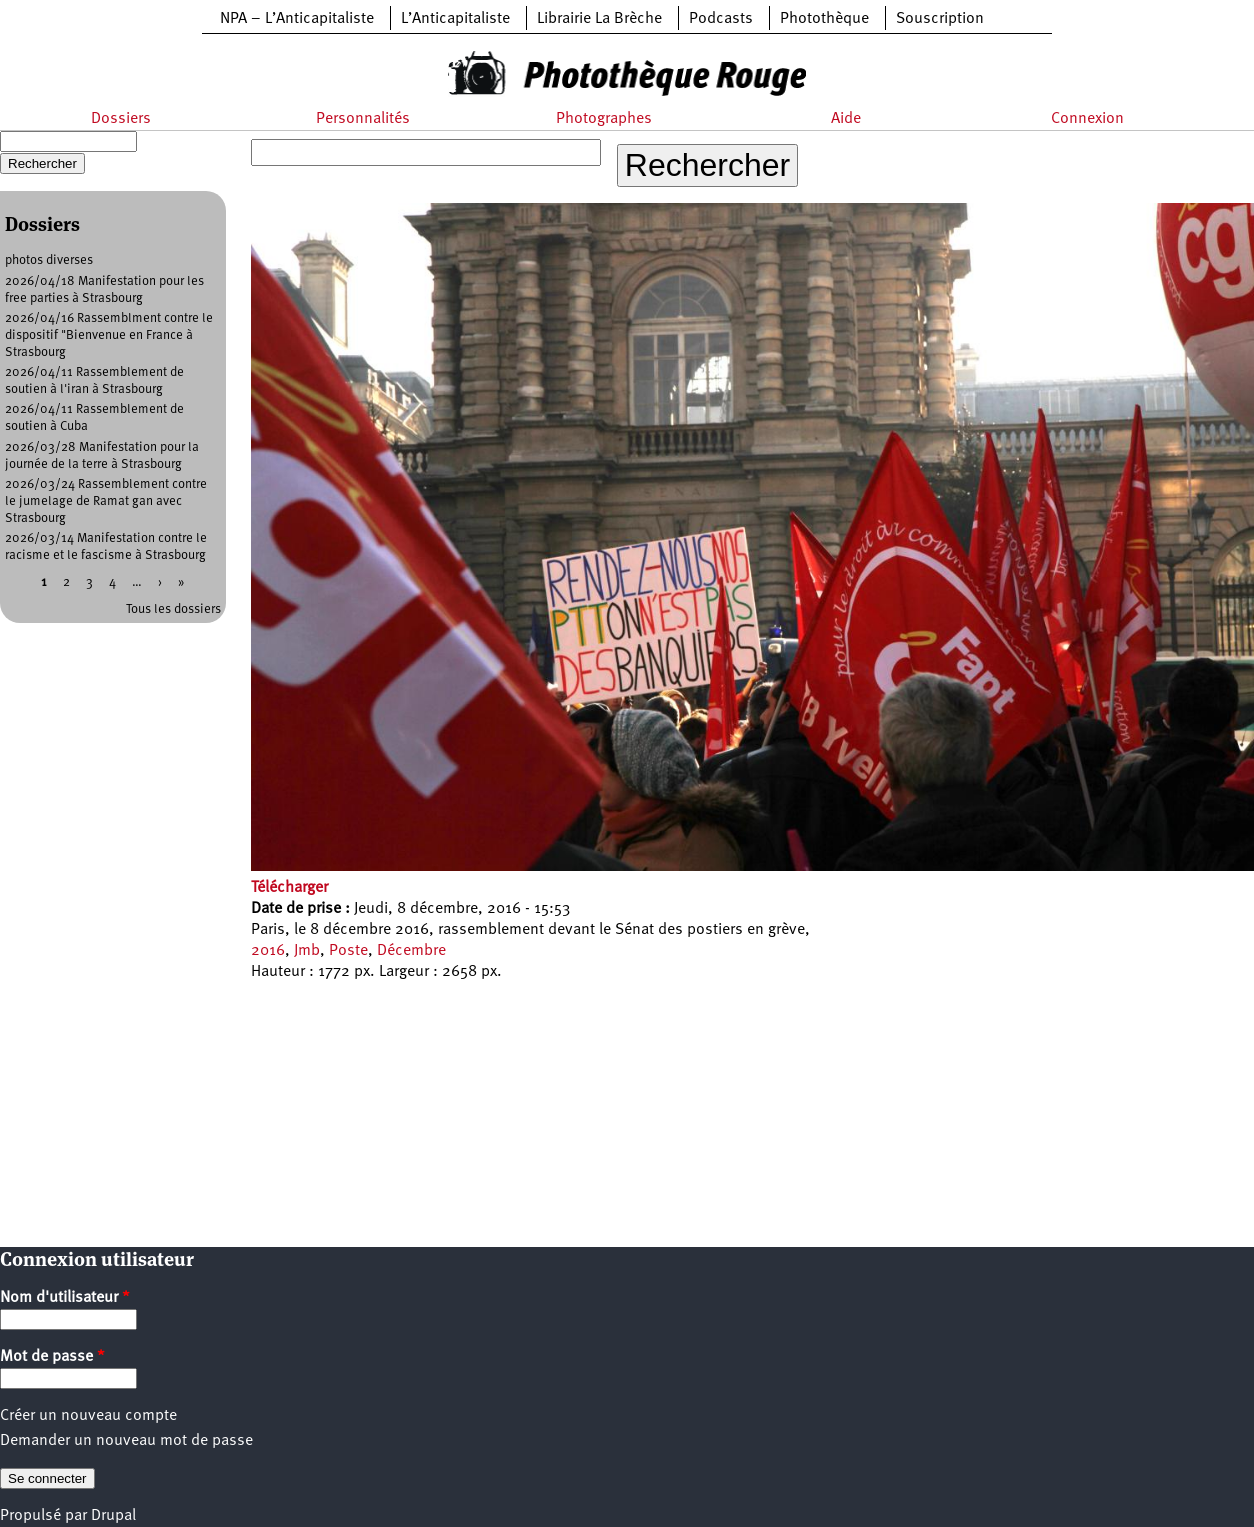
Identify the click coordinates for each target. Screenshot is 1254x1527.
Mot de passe (52, 1357)
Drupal (113, 1516)
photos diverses (49, 260)
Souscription (940, 19)
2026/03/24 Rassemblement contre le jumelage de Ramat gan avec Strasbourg (106, 501)
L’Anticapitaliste (455, 19)
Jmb (307, 951)
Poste (348, 951)
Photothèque (824, 19)
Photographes (604, 119)
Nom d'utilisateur (65, 1298)
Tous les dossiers (173, 609)
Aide (846, 119)
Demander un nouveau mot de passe (126, 1441)
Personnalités (363, 119)
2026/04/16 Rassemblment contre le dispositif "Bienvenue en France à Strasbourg (109, 335)
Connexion (1087, 119)
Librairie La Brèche (599, 19)
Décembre (411, 951)
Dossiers (121, 119)
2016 (268, 951)
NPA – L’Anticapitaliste (297, 19)
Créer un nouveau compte (88, 1416)
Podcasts (721, 19)
